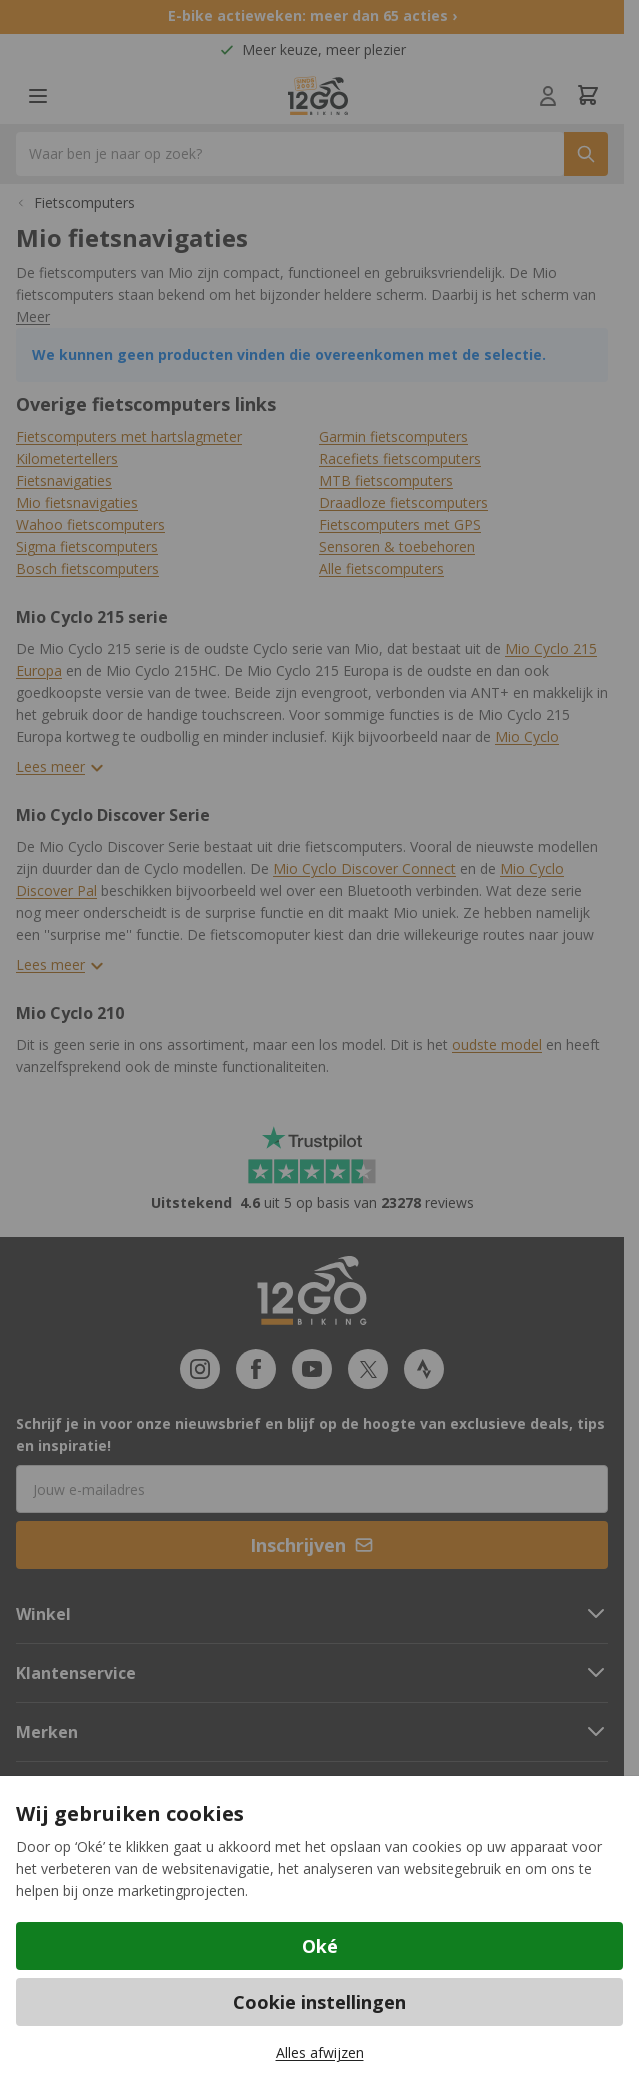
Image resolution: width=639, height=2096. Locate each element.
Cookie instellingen (319, 2002)
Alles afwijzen (320, 2052)
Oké (320, 1946)
